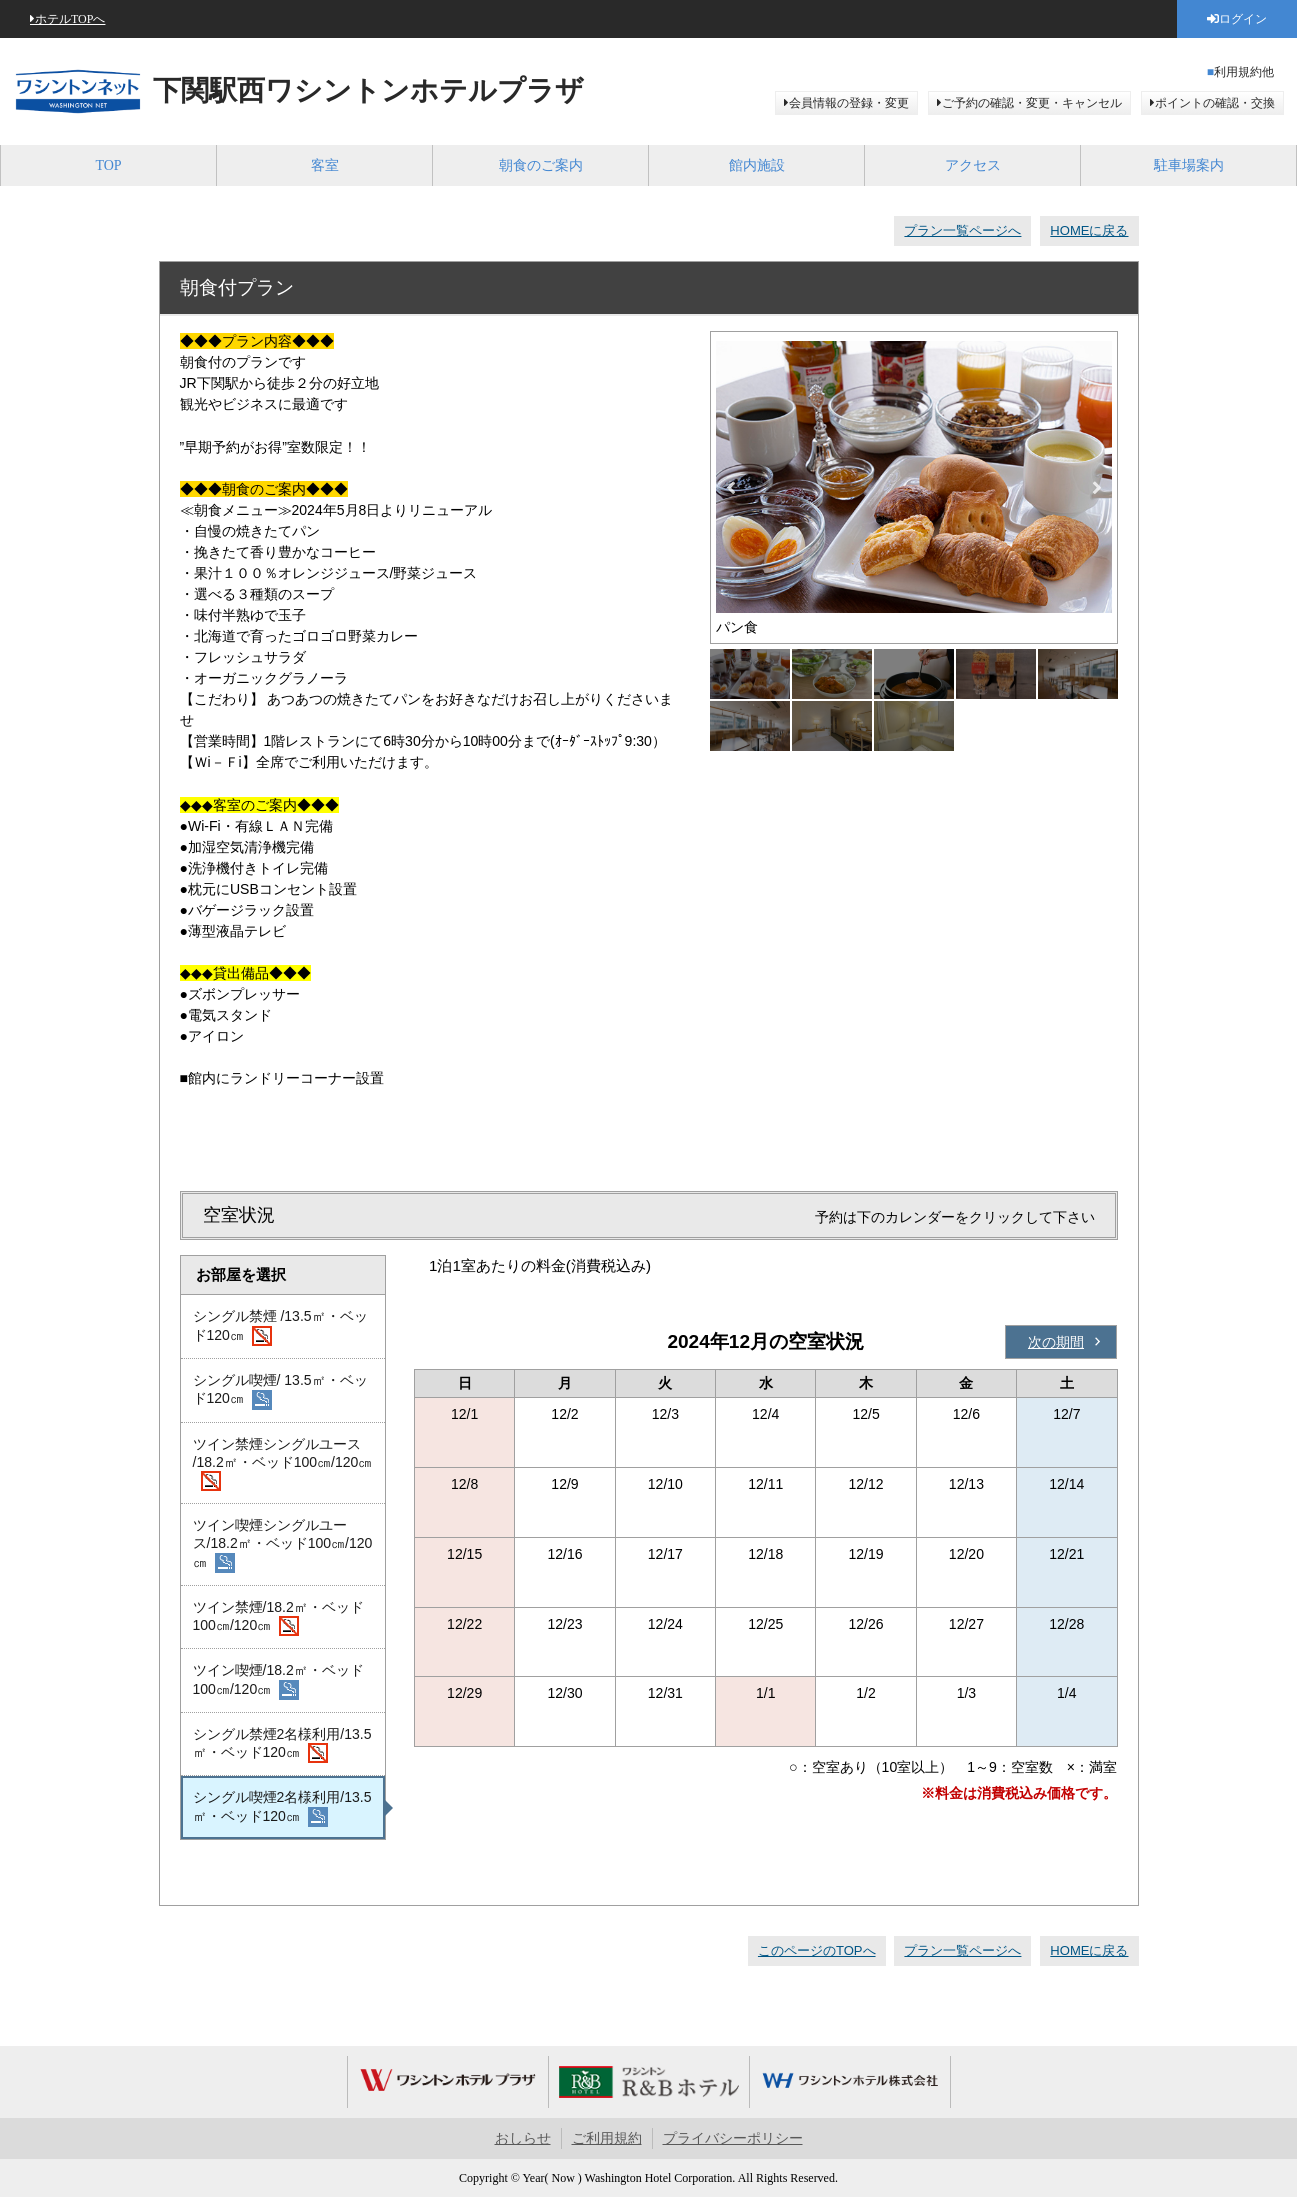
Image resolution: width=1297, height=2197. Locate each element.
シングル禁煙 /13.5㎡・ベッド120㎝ (280, 1327)
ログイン (1243, 19)
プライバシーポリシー (733, 2138)
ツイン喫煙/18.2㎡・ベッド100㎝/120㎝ (278, 1681)
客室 (325, 165)
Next (1097, 488)
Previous (731, 488)
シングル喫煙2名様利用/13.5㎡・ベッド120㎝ (282, 1808)
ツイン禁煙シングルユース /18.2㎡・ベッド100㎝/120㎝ (283, 1464)
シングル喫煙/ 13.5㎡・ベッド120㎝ (280, 1391)
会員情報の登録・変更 (849, 103)
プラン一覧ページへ (962, 230)
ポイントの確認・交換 (1215, 103)
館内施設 (757, 165)
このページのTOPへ (817, 1950)
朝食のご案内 (541, 165)
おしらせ (523, 2138)
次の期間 (1056, 1342)
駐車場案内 (1189, 165)
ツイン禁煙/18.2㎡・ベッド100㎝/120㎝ (278, 1618)
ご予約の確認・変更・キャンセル (1032, 103)
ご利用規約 (607, 2138)
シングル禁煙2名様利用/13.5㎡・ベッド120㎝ (282, 1745)
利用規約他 (1244, 72)
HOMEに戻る (1089, 230)
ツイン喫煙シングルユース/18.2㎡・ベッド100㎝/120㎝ (283, 1545)
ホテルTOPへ (70, 19)
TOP (108, 165)
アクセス (973, 165)
